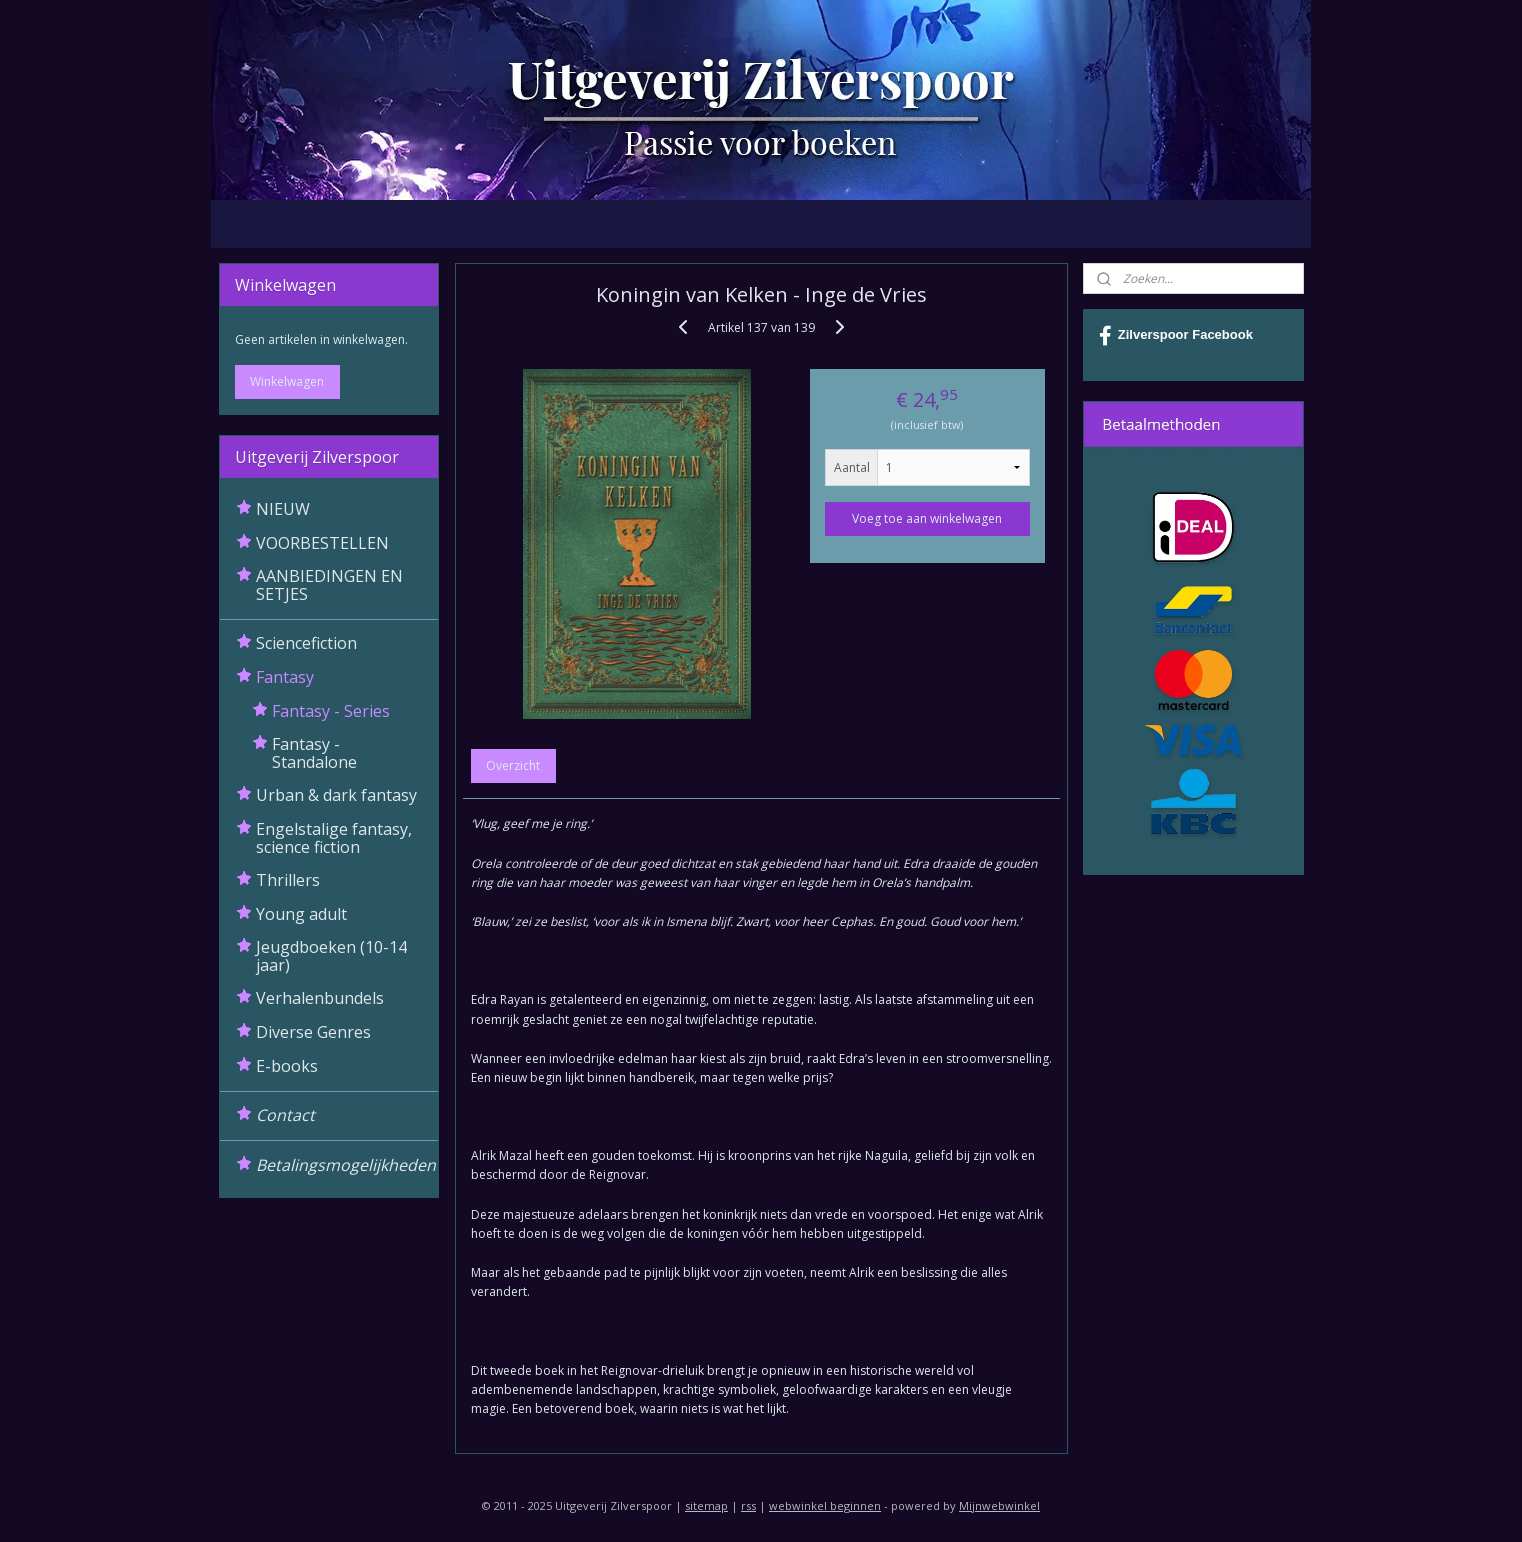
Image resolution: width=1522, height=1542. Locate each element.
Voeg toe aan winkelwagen (927, 518)
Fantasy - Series (331, 711)
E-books (287, 1066)
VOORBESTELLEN (322, 543)
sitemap (706, 1505)
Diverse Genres (313, 1032)
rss (748, 1505)
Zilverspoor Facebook (1176, 336)
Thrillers (288, 880)
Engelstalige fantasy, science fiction (334, 838)
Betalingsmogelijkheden (346, 1165)
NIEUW (283, 509)
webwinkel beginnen (825, 1505)
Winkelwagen (287, 381)
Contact (285, 1115)
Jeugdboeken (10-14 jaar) (331, 956)
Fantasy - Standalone (314, 753)
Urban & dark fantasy (336, 795)
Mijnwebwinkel (999, 1505)
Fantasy (285, 677)
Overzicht (513, 765)
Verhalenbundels (320, 998)
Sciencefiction (306, 643)
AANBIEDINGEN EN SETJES (329, 585)
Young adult (301, 914)
